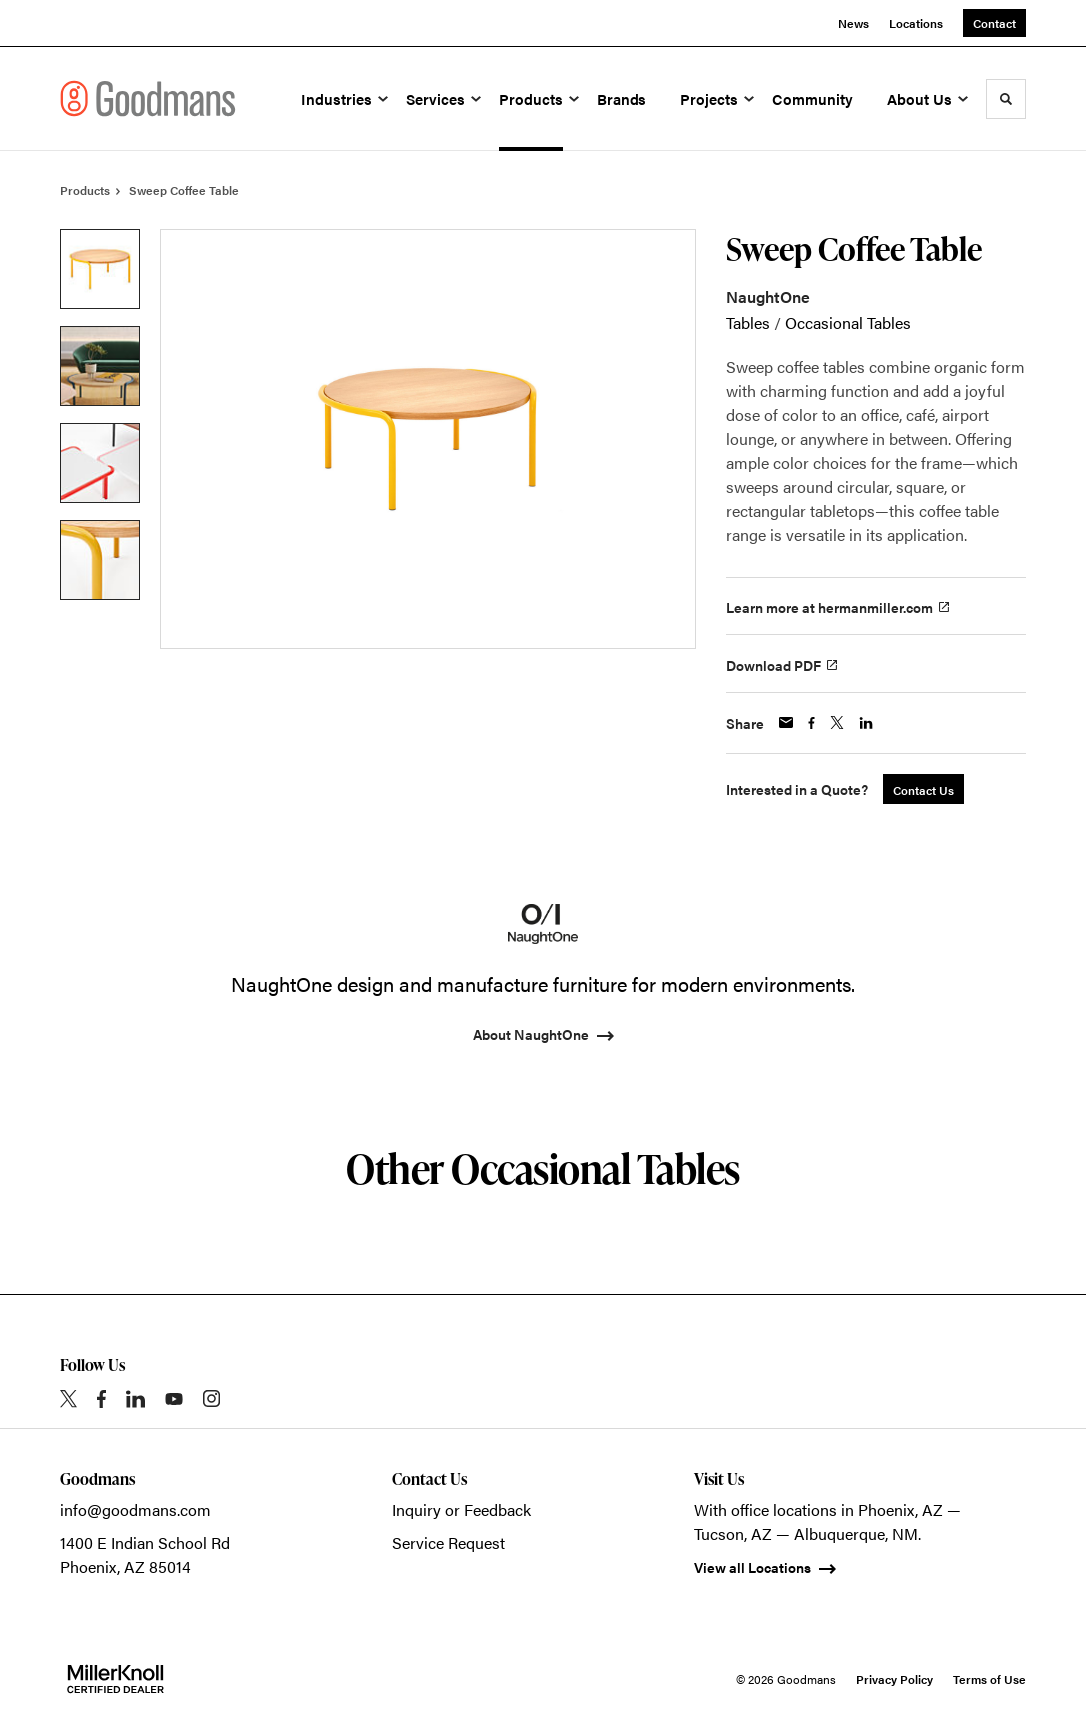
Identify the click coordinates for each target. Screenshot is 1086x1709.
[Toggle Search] (1006, 99)
